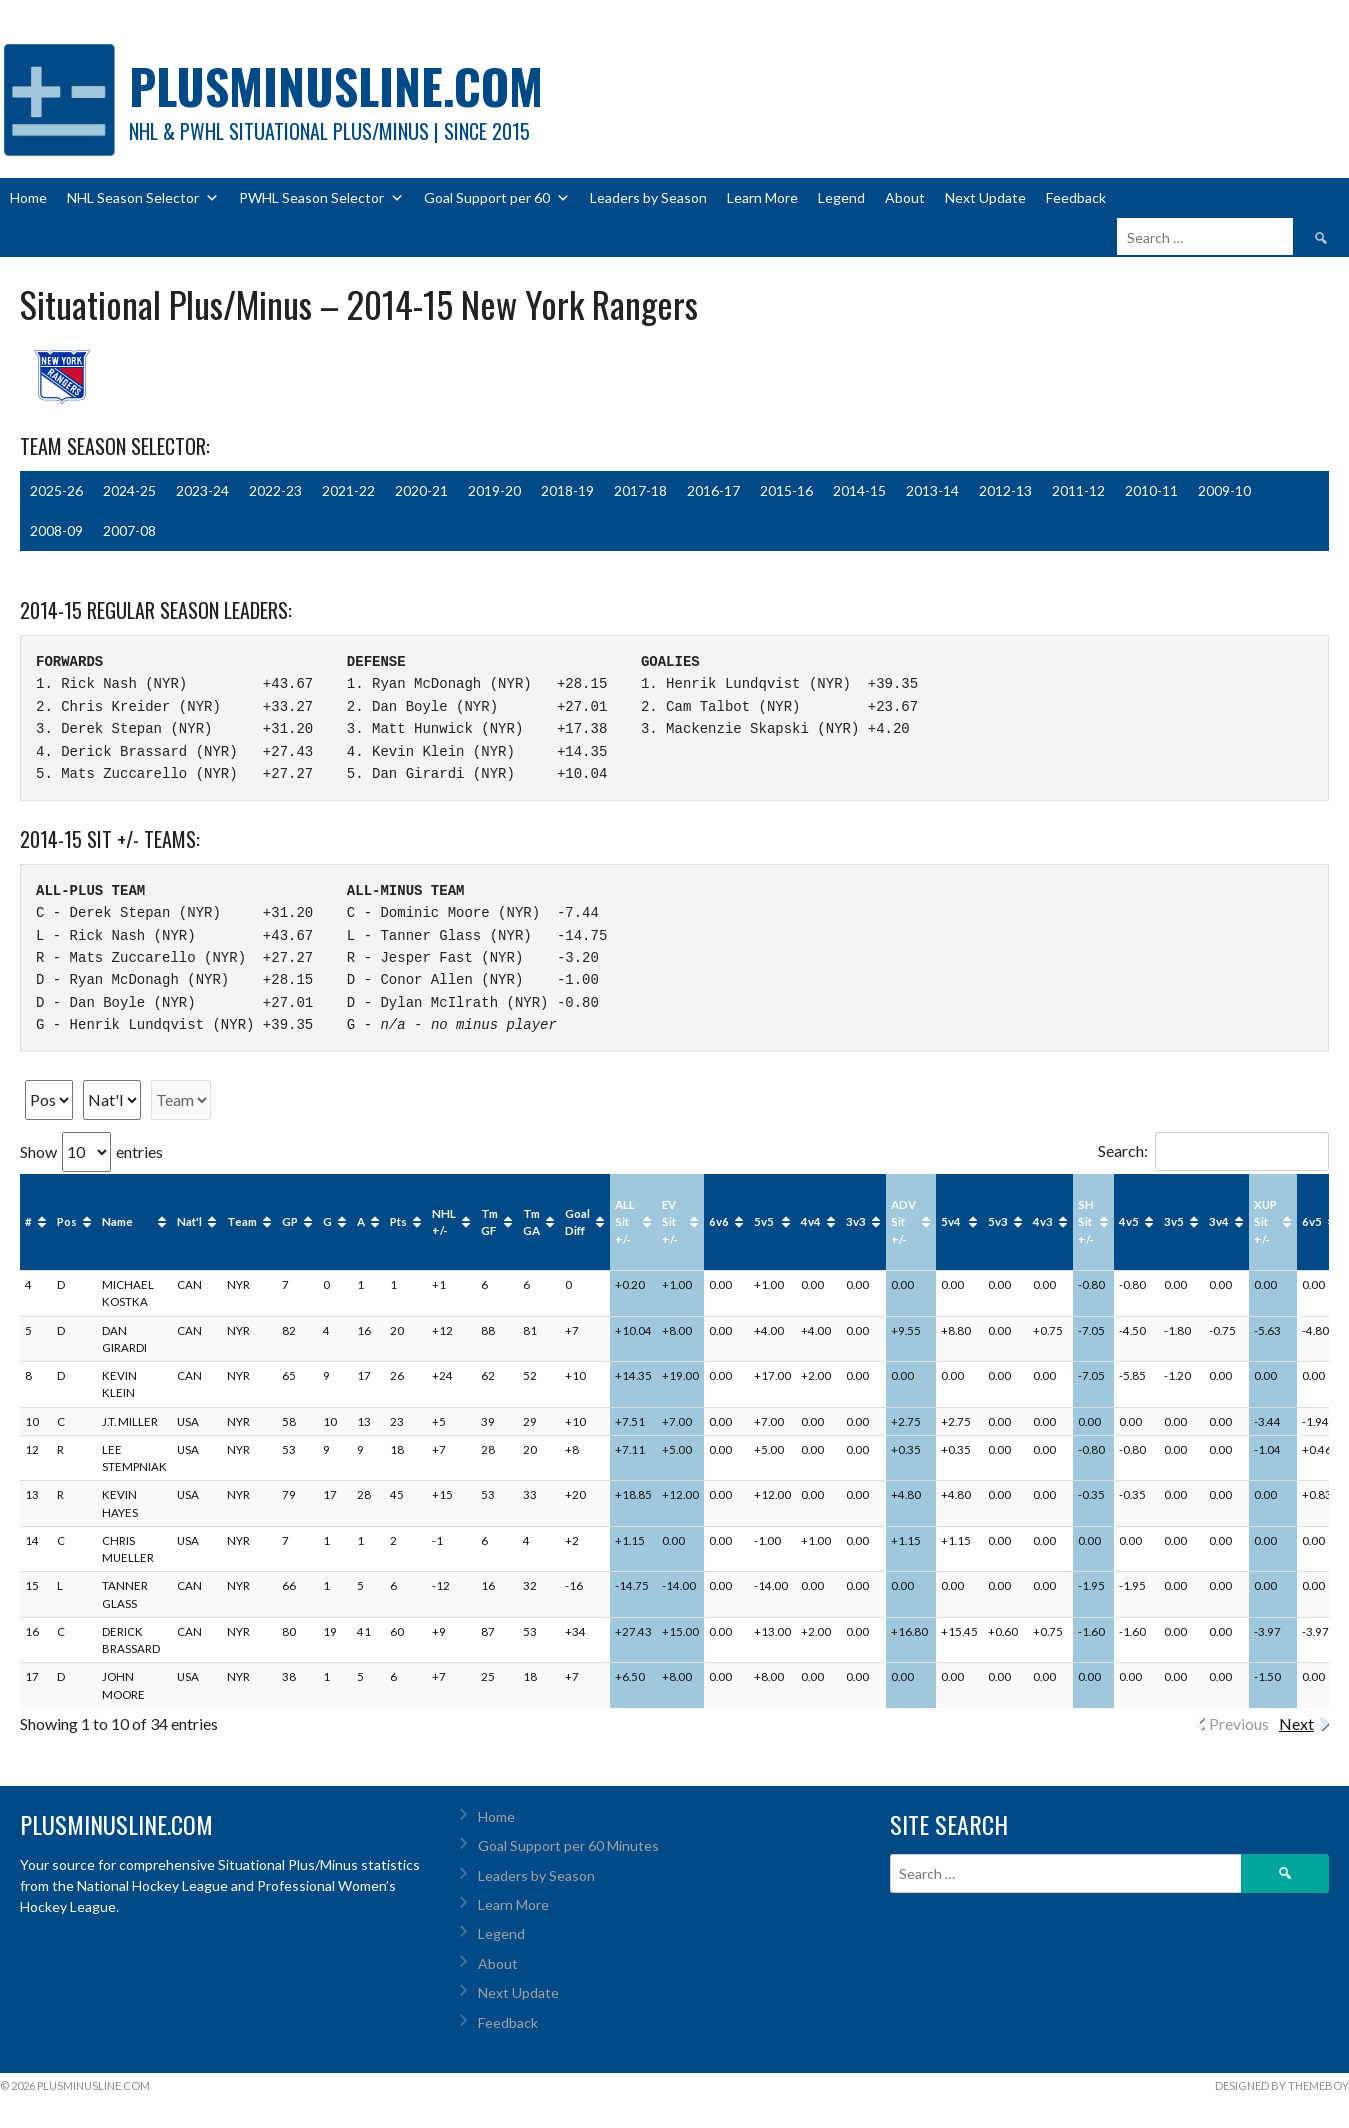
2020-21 (421, 490)
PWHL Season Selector (321, 198)
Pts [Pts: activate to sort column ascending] (398, 1221)
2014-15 (859, 490)
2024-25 (129, 490)
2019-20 (494, 490)
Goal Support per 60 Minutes (568, 1845)
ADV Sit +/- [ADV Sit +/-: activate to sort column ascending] (903, 1222)
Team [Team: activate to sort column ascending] (242, 1221)
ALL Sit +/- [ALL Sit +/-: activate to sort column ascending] (625, 1222)
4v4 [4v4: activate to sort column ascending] (811, 1221)
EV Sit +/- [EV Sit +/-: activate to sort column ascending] (670, 1222)
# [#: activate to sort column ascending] (28, 1221)
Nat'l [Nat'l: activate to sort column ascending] (189, 1221)
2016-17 (713, 490)
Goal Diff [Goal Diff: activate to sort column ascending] (577, 1222)
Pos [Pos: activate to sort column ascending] (67, 1221)
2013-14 (932, 490)
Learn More (762, 197)
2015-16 (786, 490)
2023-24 (202, 490)
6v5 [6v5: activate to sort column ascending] (1312, 1221)
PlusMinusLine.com (336, 85)
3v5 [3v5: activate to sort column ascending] (1174, 1221)
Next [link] (1296, 1723)
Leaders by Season (648, 197)
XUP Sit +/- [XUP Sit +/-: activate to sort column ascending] (1265, 1222)
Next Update (985, 197)
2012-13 (1005, 490)
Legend (841, 197)
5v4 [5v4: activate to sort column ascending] (951, 1221)
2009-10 (1224, 490)
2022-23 (275, 490)
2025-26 (56, 490)
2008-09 (56, 530)
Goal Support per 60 (497, 198)
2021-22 (348, 490)
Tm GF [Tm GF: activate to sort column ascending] (489, 1222)
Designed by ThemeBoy (1282, 2085)
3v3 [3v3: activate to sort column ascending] (856, 1221)
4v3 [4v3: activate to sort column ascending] (1043, 1221)
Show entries (91, 1151)
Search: (1213, 1150)
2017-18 (640, 490)
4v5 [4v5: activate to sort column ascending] (1129, 1221)
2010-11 (1151, 490)
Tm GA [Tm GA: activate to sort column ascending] (531, 1222)
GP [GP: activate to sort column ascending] (290, 1221)
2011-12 (1078, 490)
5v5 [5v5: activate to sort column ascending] (764, 1221)
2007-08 (129, 530)
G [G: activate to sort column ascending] (327, 1221)
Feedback (1076, 197)
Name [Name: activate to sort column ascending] (117, 1221)
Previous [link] (1239, 1723)
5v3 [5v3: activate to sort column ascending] (998, 1221)
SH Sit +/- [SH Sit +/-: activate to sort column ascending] (1086, 1222)
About (905, 197)
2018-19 (567, 490)
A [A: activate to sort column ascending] (361, 1221)
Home (28, 197)
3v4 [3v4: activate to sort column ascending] (1219, 1221)
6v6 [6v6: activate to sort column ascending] (719, 1221)
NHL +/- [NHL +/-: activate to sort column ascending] (444, 1222)
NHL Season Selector (143, 198)
